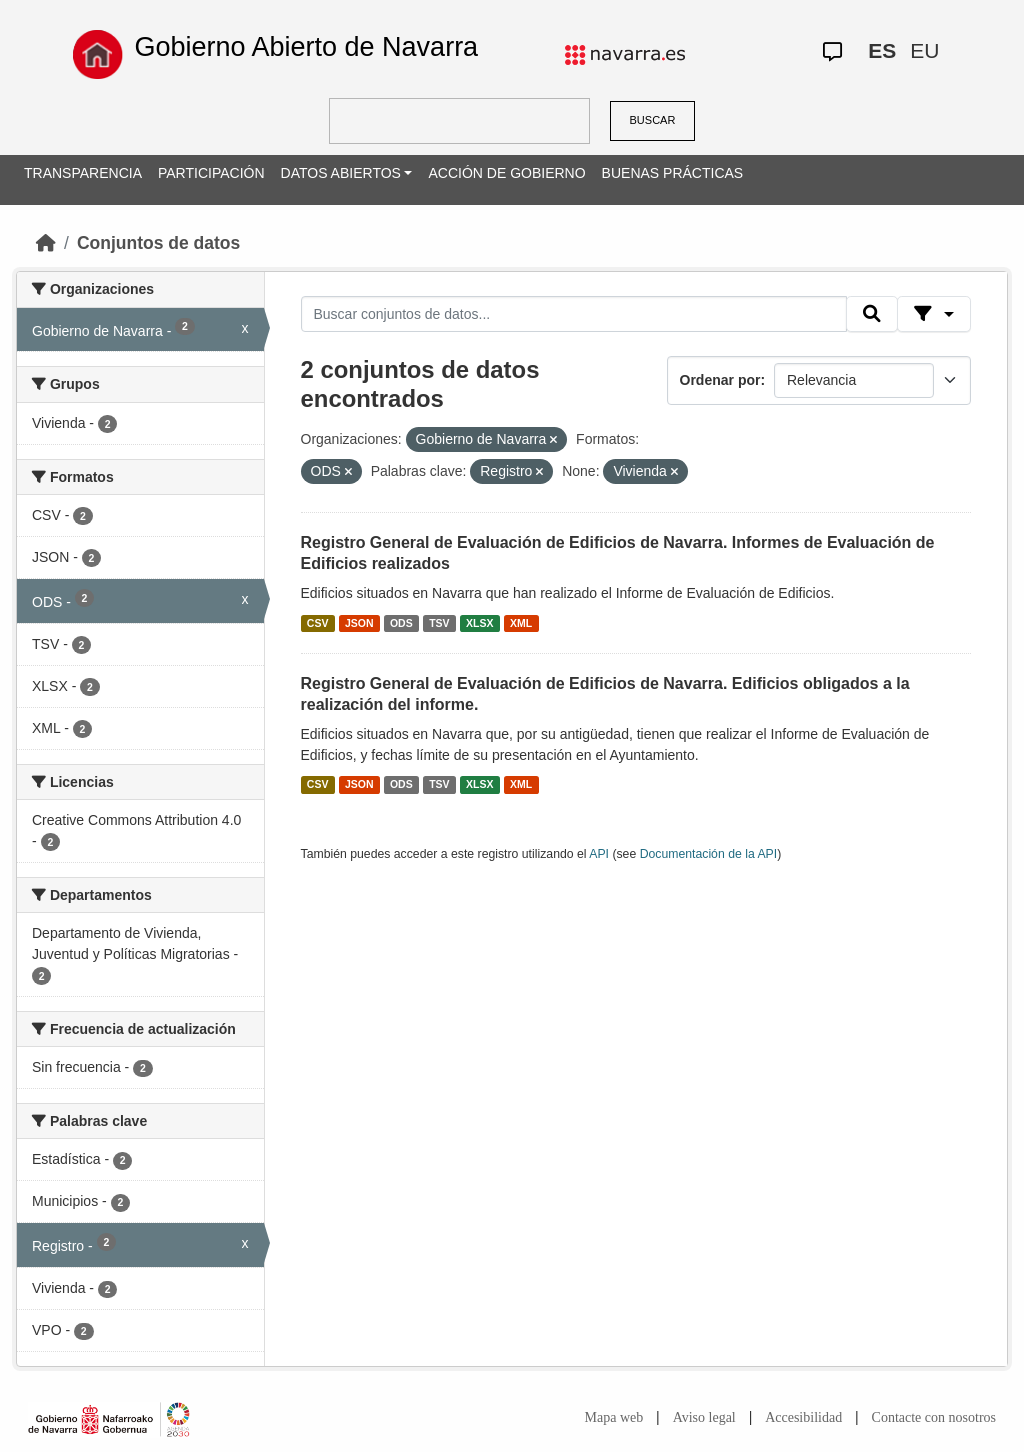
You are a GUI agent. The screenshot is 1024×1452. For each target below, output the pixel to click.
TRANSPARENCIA (83, 173)
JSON (359, 623)
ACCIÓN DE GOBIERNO (506, 173)
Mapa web (614, 1417)
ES (882, 50)
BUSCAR (653, 120)
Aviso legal (704, 1417)
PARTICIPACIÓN (211, 173)
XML (521, 623)
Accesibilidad (803, 1417)
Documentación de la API (709, 854)
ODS (401, 623)
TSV (439, 623)
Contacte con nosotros (934, 1417)
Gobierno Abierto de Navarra (306, 47)
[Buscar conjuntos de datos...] (574, 314)
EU (924, 50)
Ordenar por (720, 380)
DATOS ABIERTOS (341, 173)
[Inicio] (46, 243)
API (599, 854)
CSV (318, 623)
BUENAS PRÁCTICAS (673, 173)
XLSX (479, 623)
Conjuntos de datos (158, 243)
